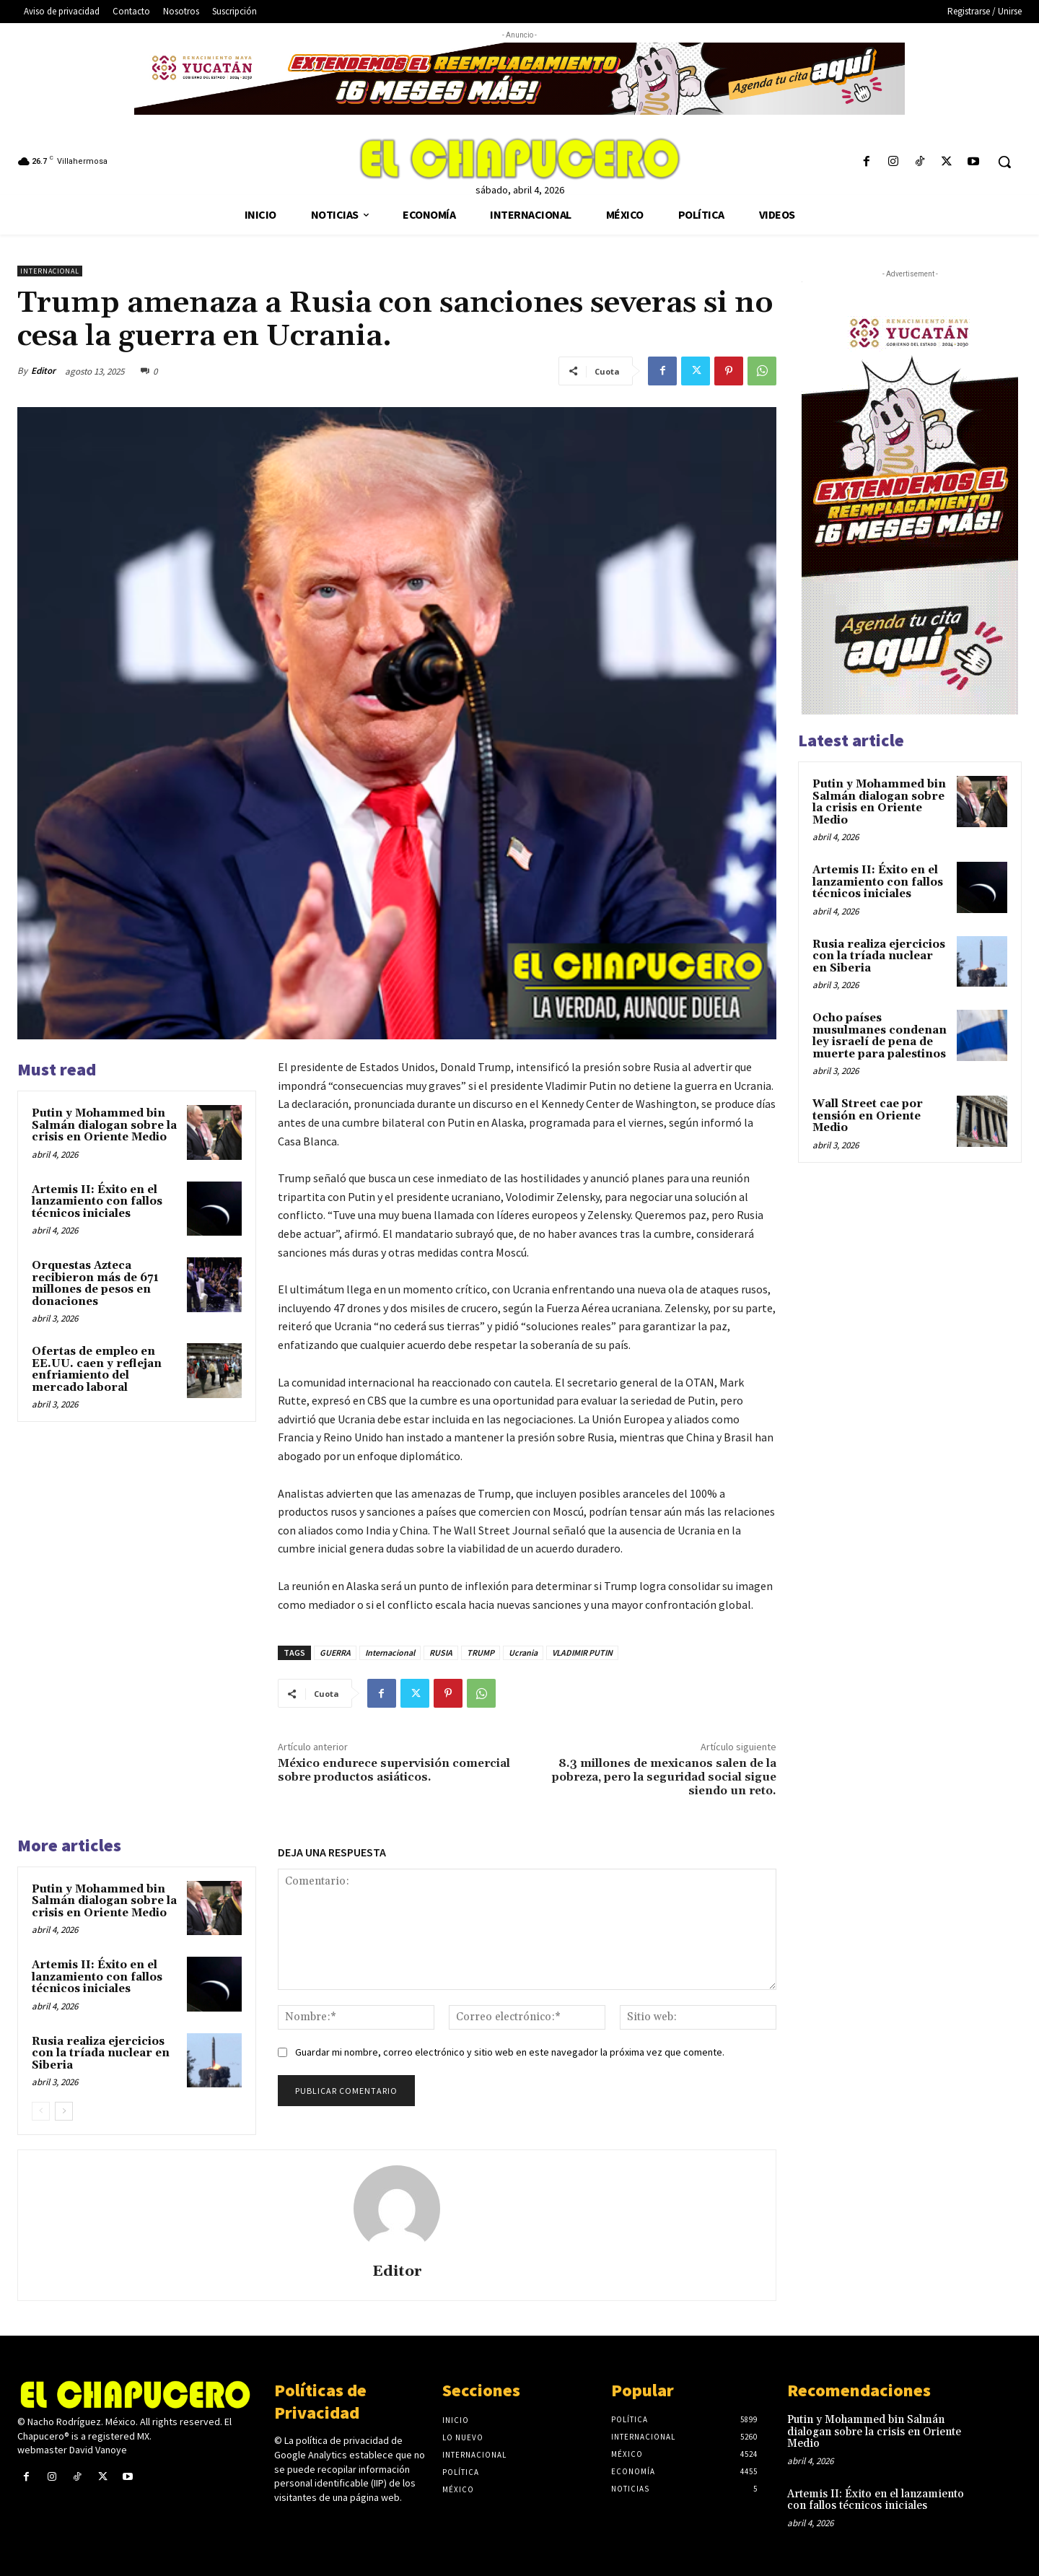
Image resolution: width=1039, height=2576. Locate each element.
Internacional (49, 271)
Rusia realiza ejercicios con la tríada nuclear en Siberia (101, 2053)
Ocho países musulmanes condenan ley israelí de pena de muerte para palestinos (879, 1036)
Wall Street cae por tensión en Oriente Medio (867, 1116)
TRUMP (480, 1652)
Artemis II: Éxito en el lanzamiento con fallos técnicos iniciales (97, 1202)
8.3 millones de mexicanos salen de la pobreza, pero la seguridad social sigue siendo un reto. (664, 1777)
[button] (1004, 161)
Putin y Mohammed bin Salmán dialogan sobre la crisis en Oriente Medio (104, 1125)
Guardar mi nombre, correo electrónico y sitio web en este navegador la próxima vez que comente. (509, 2051)
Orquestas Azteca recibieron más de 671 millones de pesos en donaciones (95, 1284)
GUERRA (335, 1652)
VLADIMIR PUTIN (582, 1652)
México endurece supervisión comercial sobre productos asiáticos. (394, 1770)
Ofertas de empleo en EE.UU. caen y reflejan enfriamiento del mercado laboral (97, 1369)
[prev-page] (41, 2111)
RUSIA (440, 1652)
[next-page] (64, 2111)
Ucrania (523, 1652)
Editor (43, 370)
